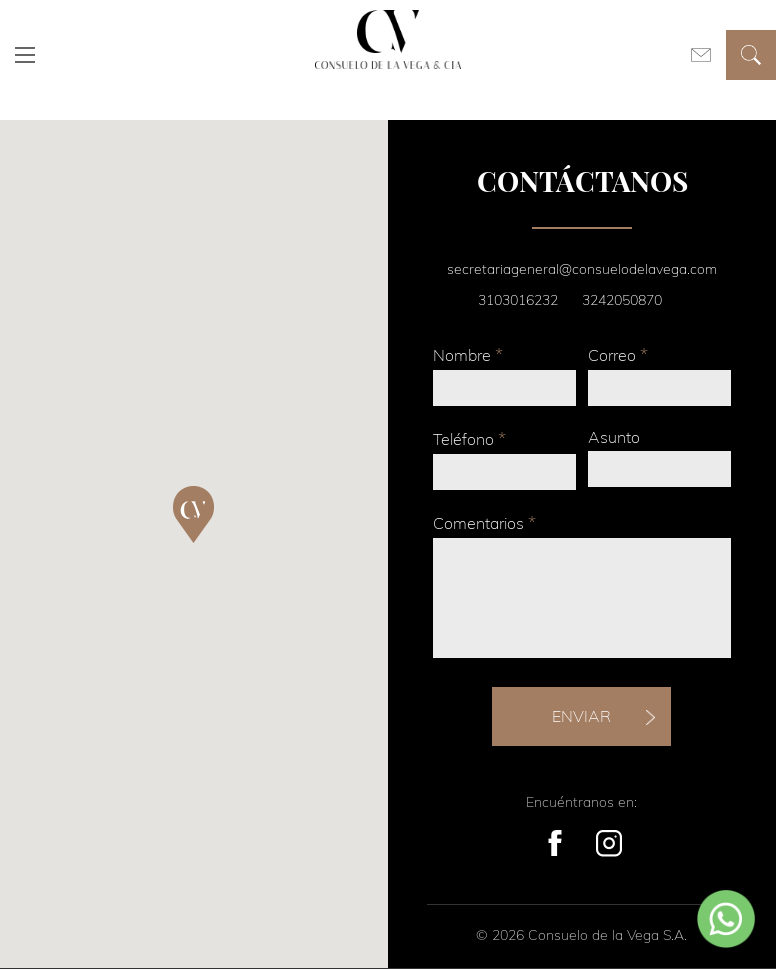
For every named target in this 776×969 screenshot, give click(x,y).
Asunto (614, 437)
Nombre (468, 354)
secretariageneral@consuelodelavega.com (582, 269)
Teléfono (469, 438)
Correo (618, 354)
